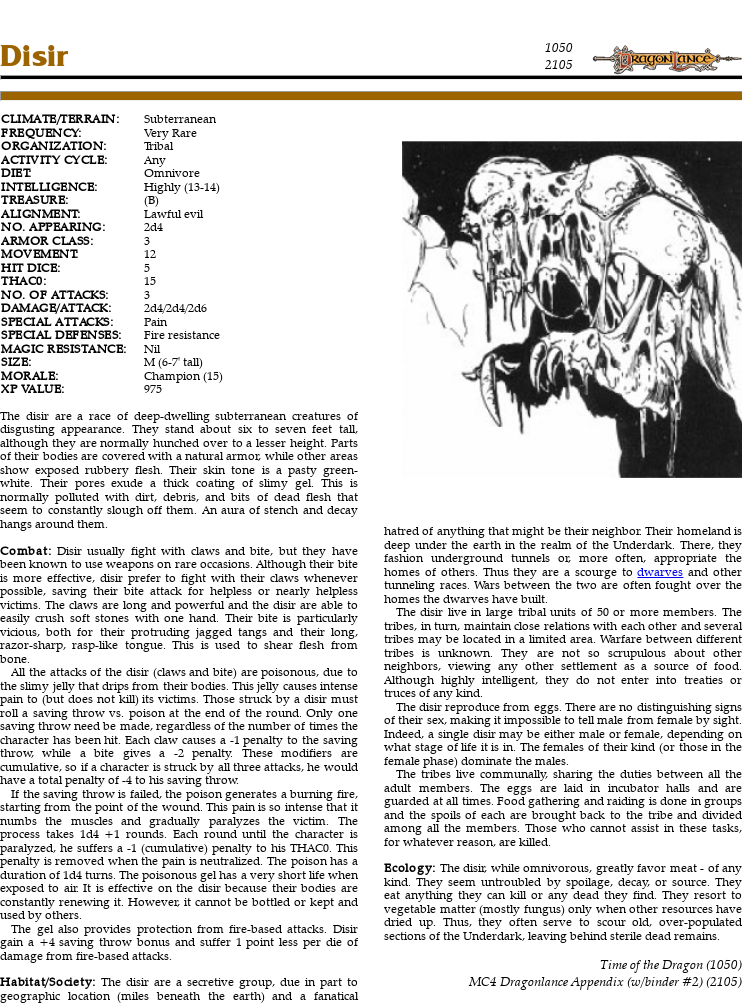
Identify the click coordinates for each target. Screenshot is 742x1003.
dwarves (660, 571)
